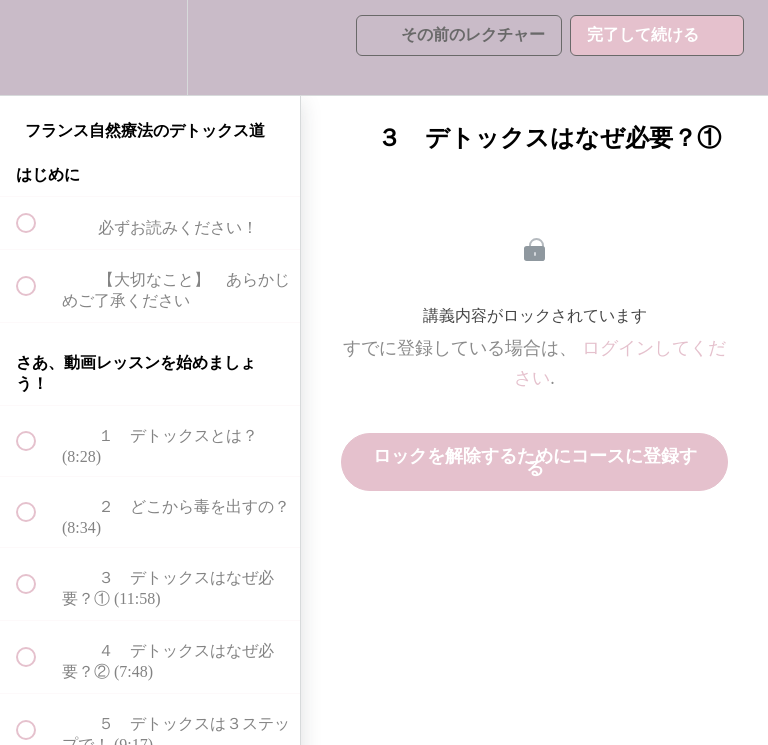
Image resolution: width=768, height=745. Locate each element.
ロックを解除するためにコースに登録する (535, 462)
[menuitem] (150, 47)
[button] (37, 47)
